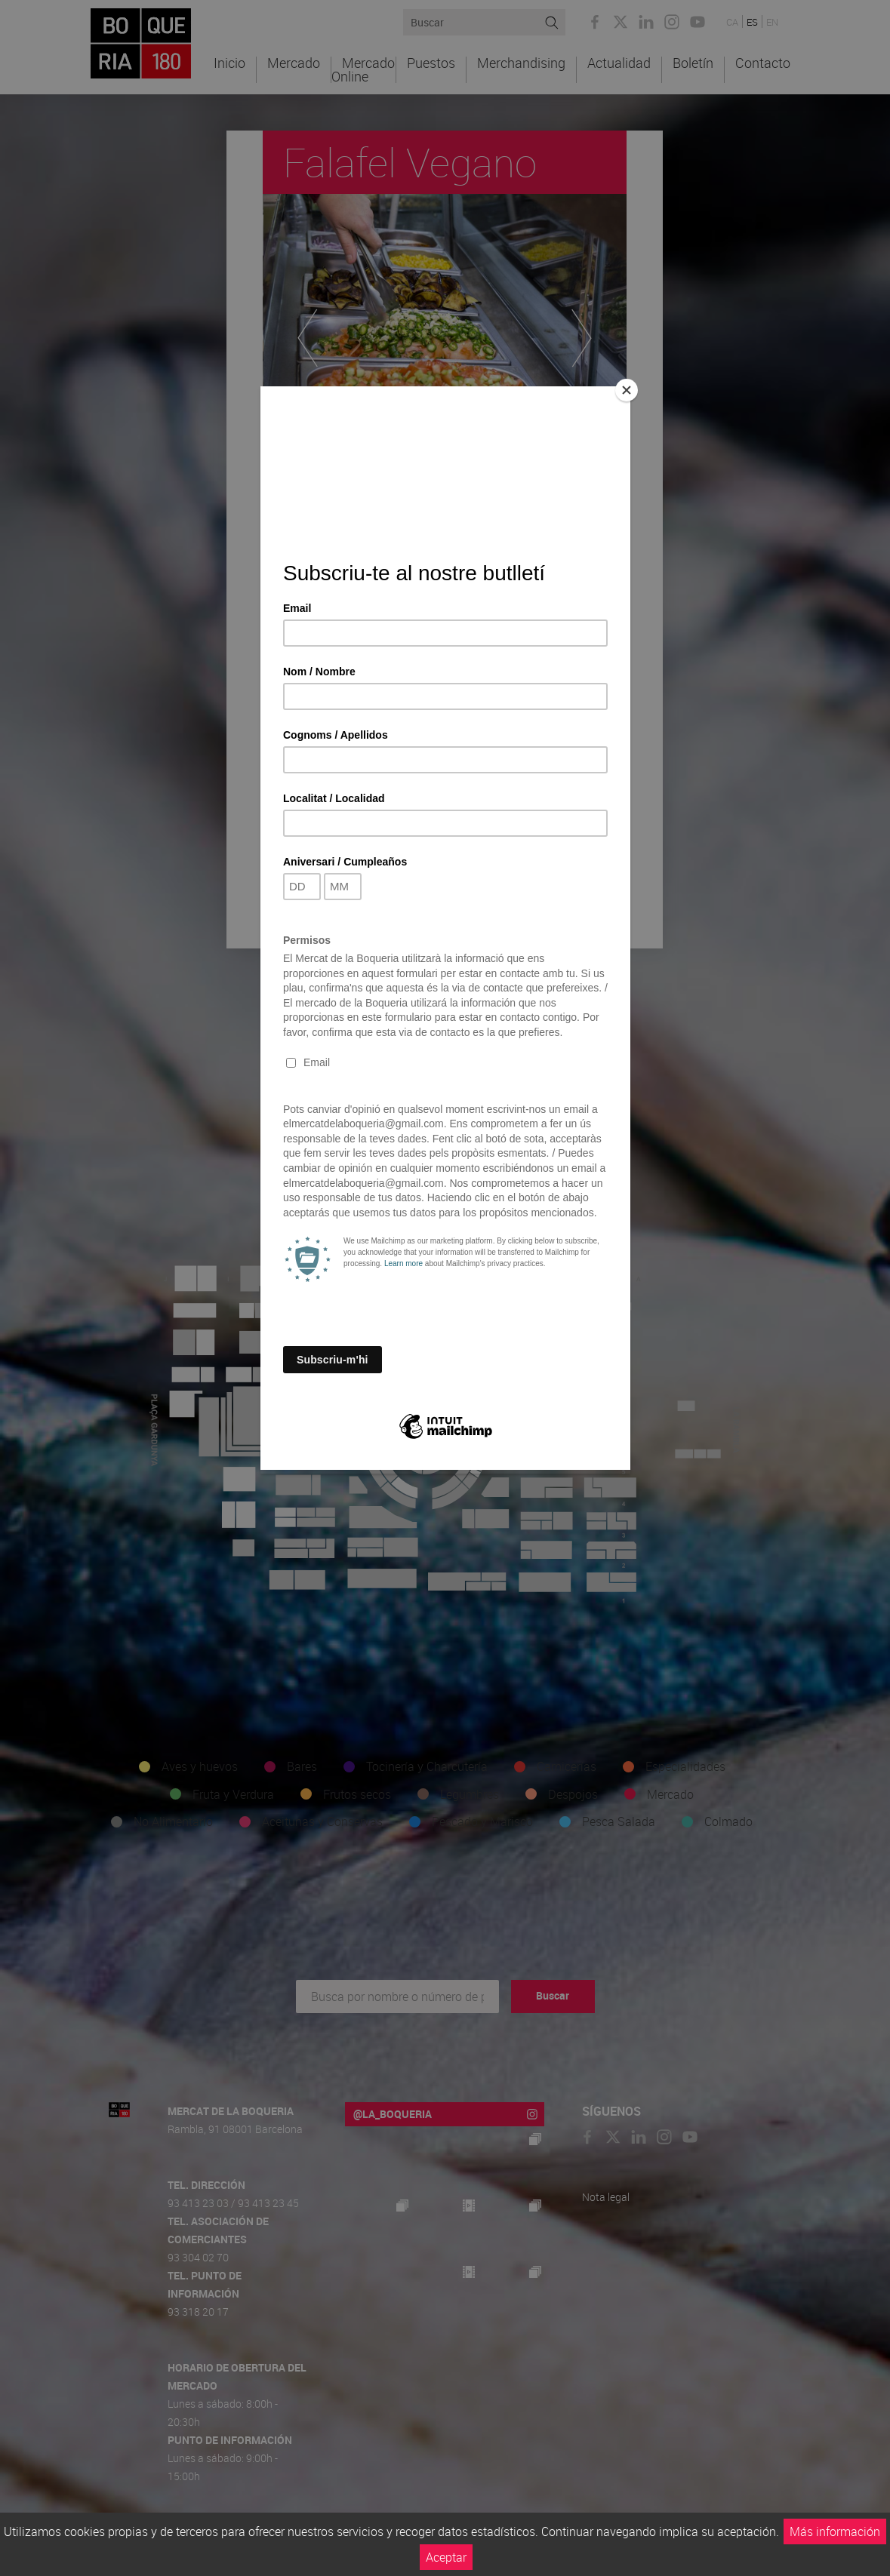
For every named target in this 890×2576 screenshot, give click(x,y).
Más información (835, 2531)
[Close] (626, 390)
